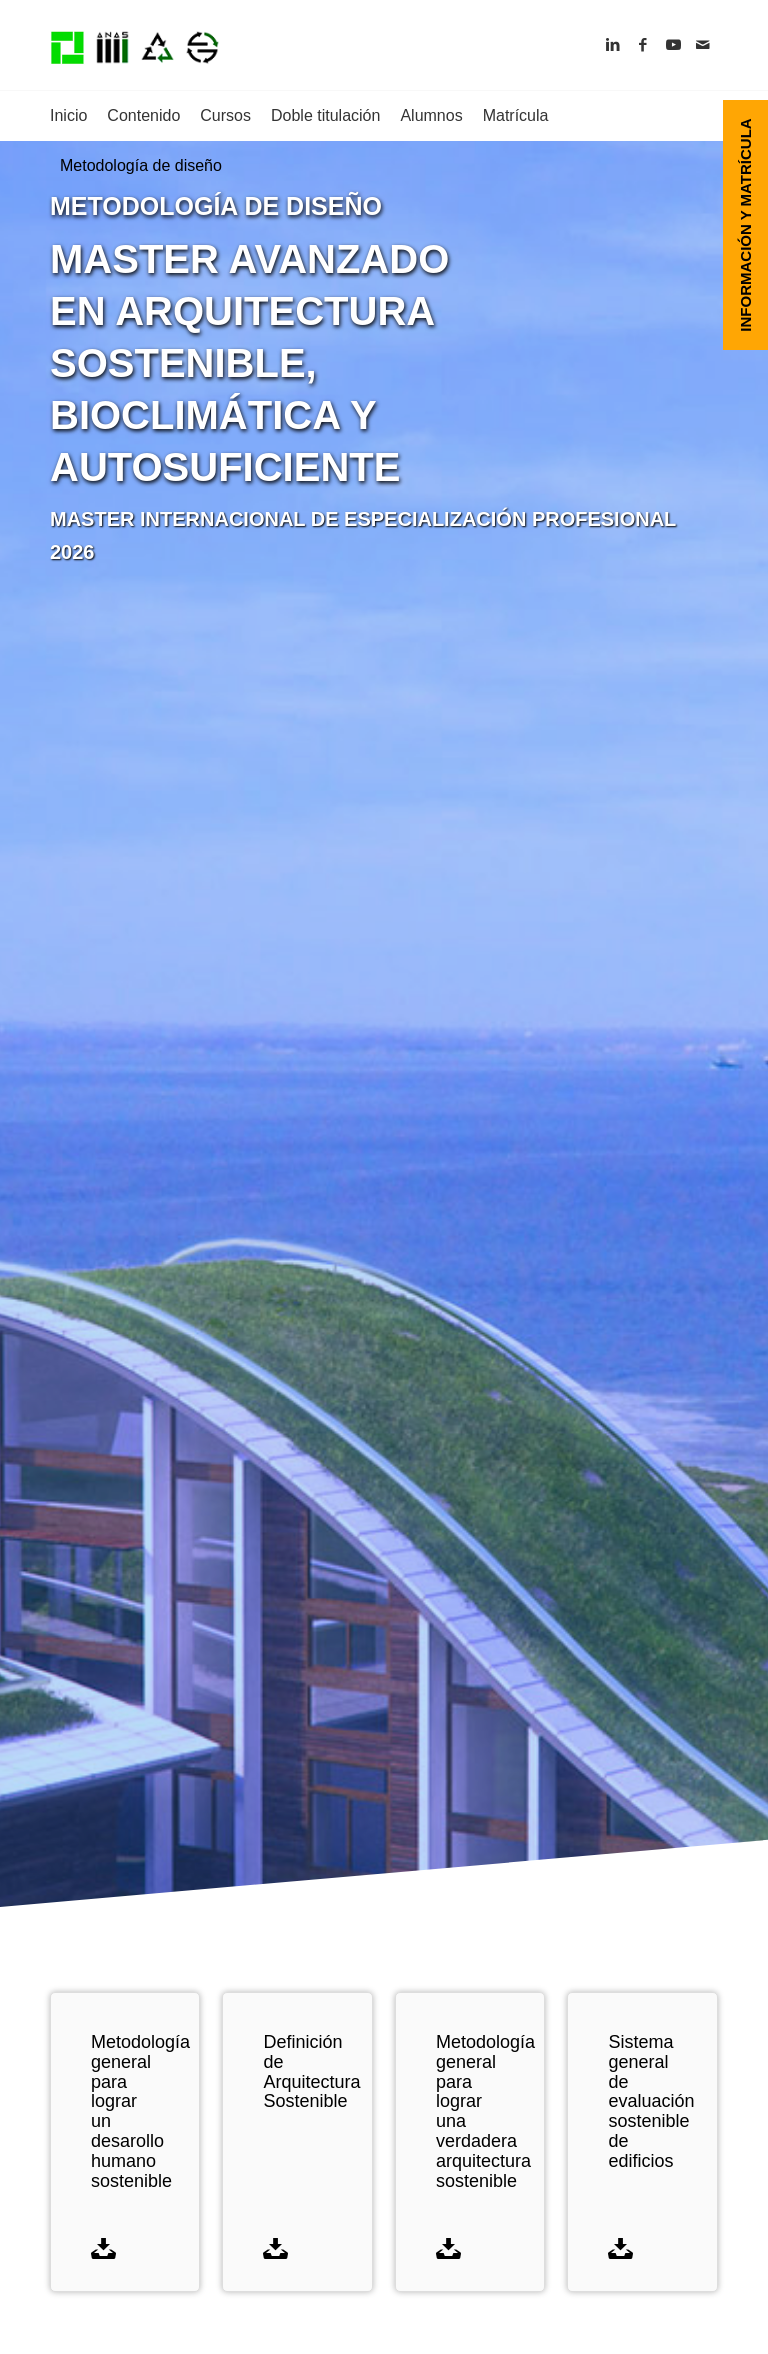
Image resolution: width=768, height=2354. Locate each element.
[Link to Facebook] (643, 45)
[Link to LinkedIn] (613, 45)
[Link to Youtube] (673, 45)
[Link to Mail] (703, 45)
